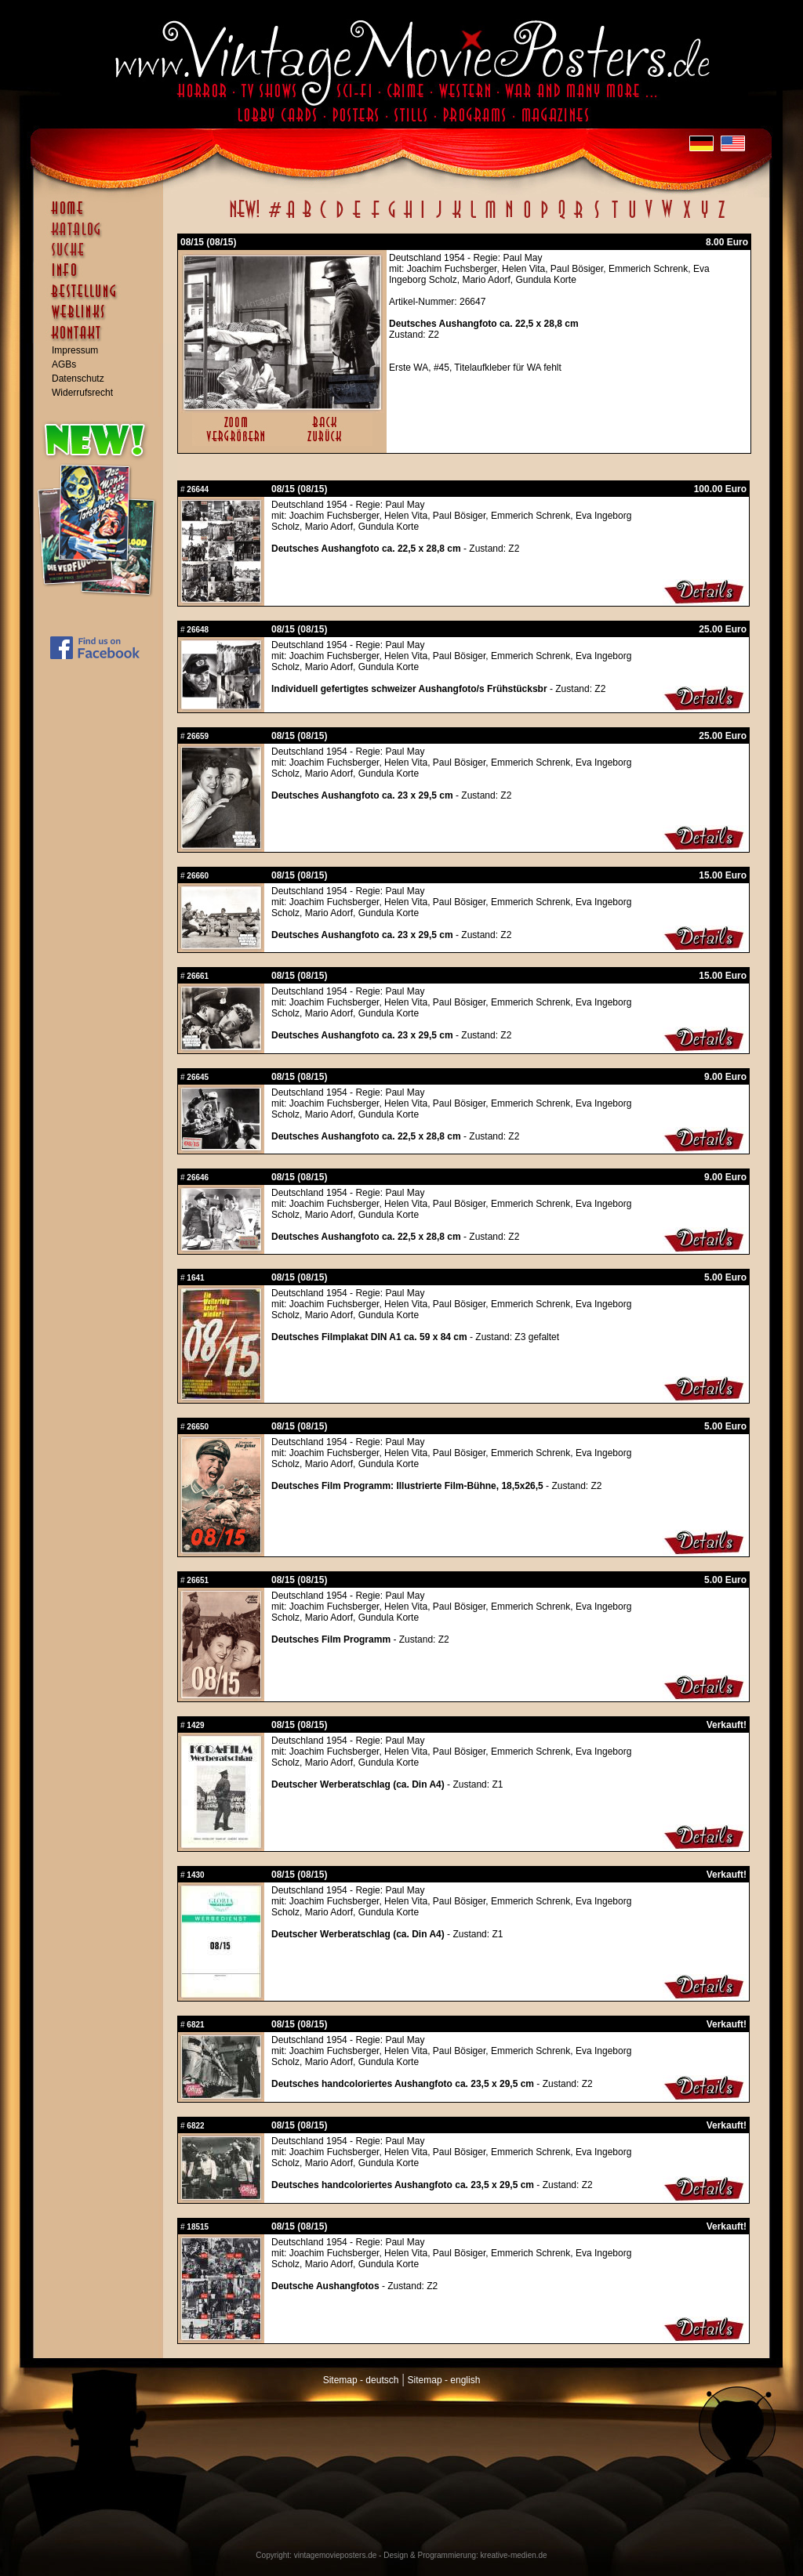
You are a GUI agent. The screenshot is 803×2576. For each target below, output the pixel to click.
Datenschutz (78, 378)
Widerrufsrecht (82, 392)
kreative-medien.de (514, 2555)
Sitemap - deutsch (361, 2380)
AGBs (64, 364)
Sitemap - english (444, 2380)
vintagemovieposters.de (335, 2555)
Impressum (75, 350)
